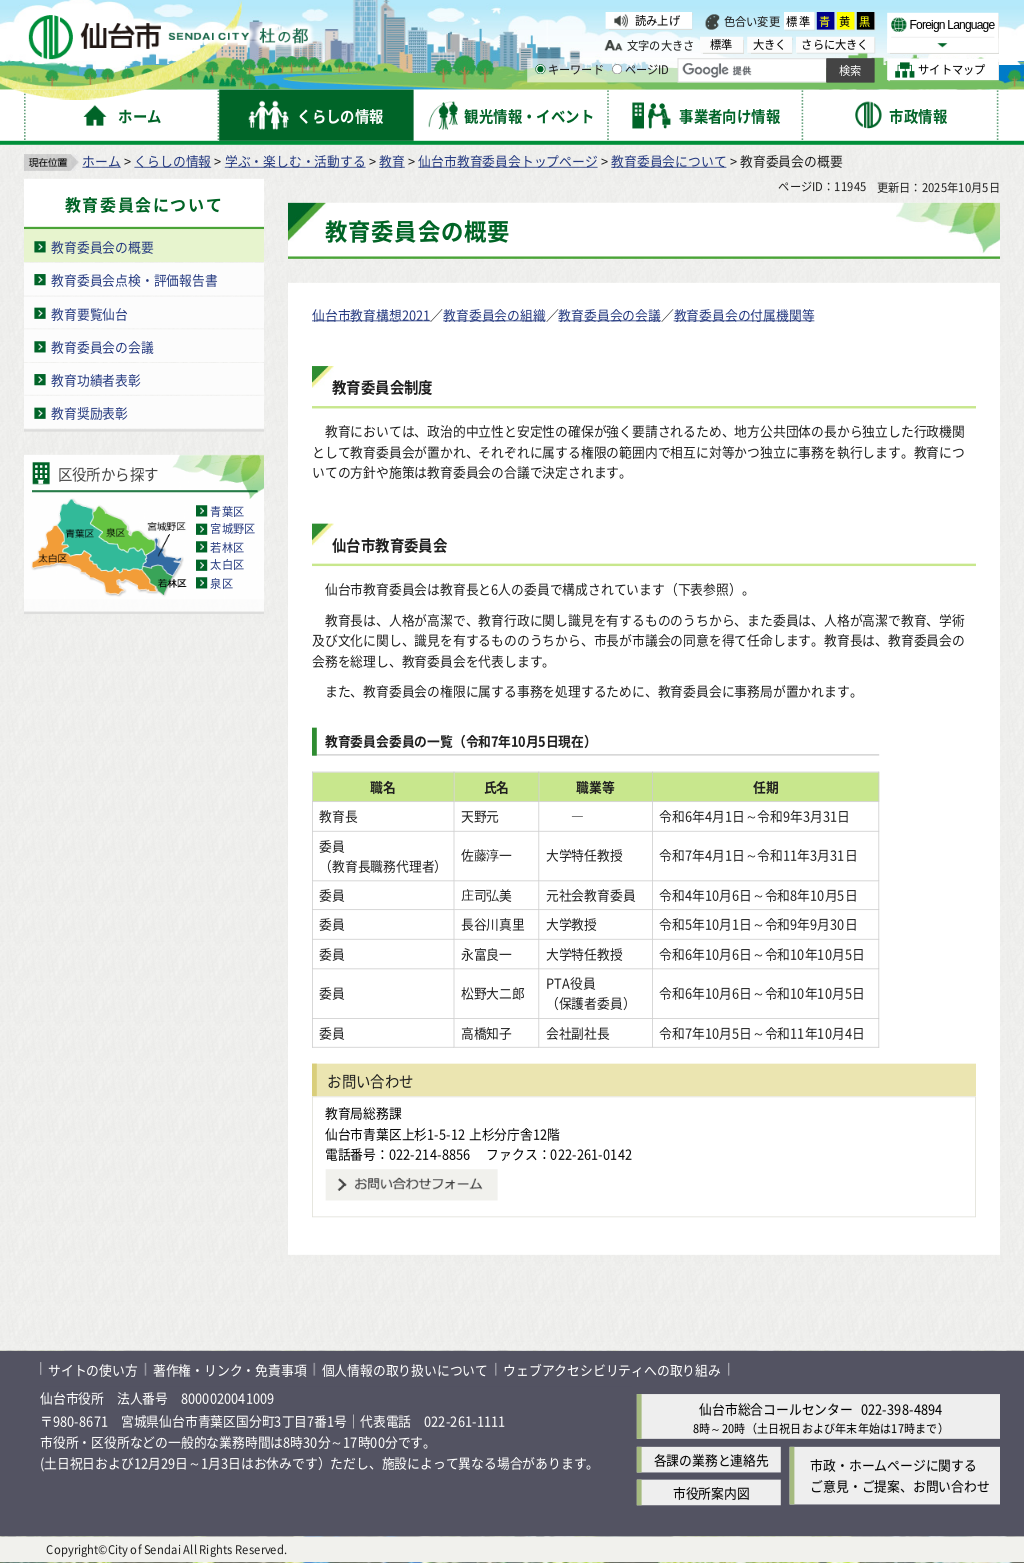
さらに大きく (834, 44)
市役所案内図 (711, 1492)
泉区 (221, 583)
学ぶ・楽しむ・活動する (295, 160)
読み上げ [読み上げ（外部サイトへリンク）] (657, 20)
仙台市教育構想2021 (371, 314)
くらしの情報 (172, 160)
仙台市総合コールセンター (776, 1408)
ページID (641, 70)
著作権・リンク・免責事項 (230, 1369)
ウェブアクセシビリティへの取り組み (612, 1369)
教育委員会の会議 (102, 346)
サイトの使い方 (93, 1369)
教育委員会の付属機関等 (744, 314)
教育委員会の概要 (102, 246)
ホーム (101, 160)
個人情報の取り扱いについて (405, 1369)
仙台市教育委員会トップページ (507, 160)
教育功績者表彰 (96, 379)
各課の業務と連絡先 (711, 1459)
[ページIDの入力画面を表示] (617, 69)
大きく (770, 44)
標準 (799, 21)
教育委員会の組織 (494, 314)
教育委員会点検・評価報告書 (134, 279)
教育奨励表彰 (89, 413)
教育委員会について (668, 160)
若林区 (227, 547)
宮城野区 (232, 529)
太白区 (227, 565)
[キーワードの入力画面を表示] (540, 69)
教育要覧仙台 (89, 313)
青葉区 (227, 511)
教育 (392, 160)
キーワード (569, 70)
